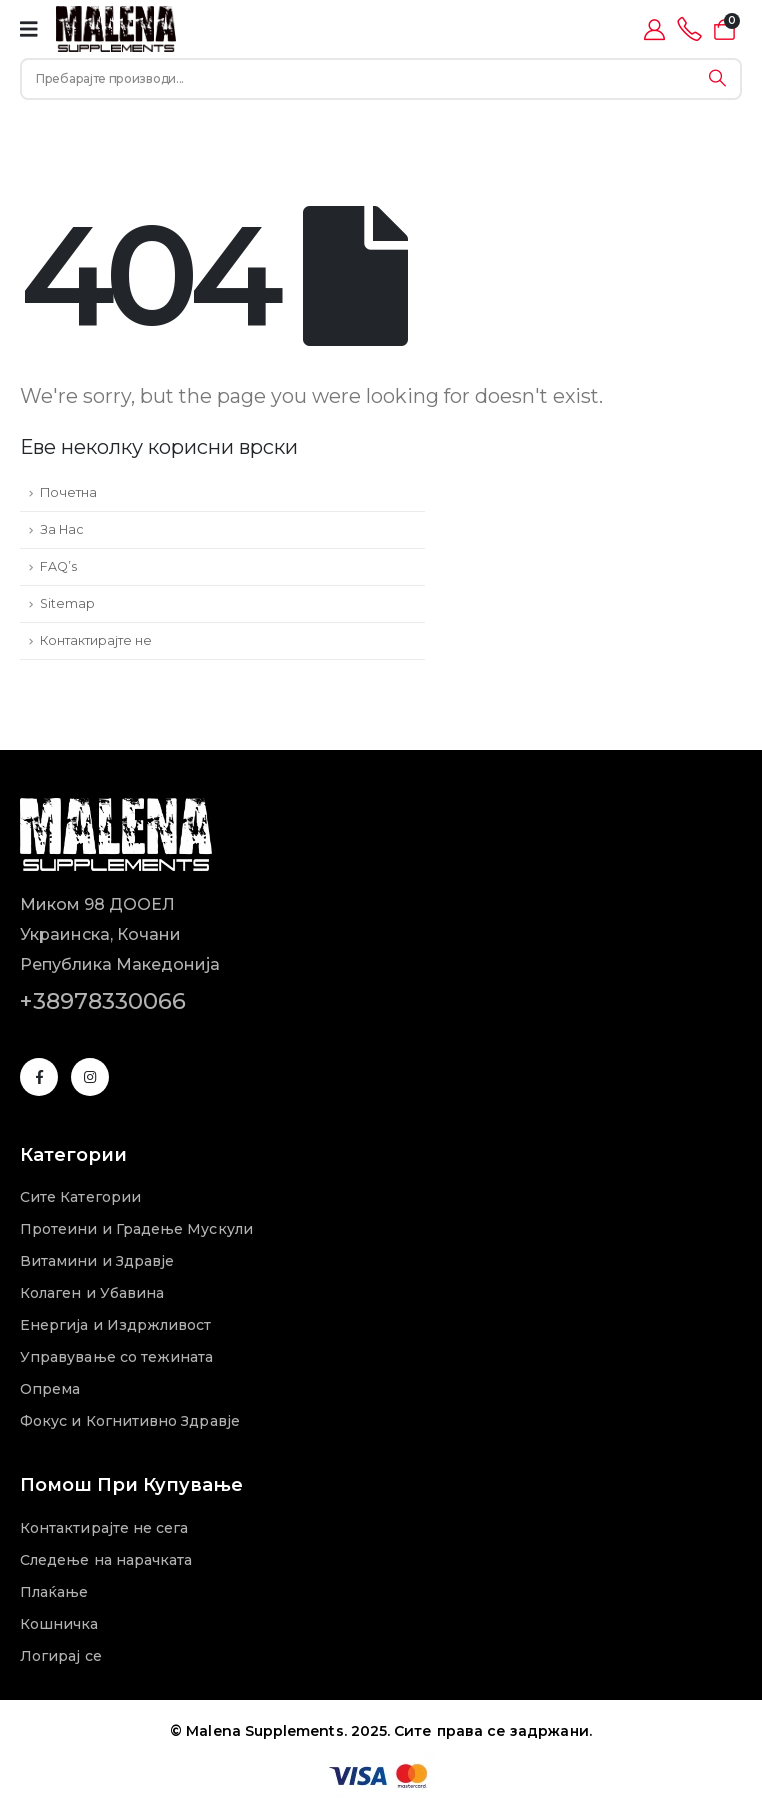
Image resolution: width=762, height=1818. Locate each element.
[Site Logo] (116, 29)
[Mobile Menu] (29, 29)
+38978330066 (103, 1001)
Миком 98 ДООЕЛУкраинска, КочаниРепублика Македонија (120, 934)
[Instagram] (90, 1077)
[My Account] (654, 30)
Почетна (68, 492)
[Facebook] (39, 1077)
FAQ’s (58, 566)
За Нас (62, 529)
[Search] (717, 79)
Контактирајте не (96, 640)
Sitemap (67, 603)
